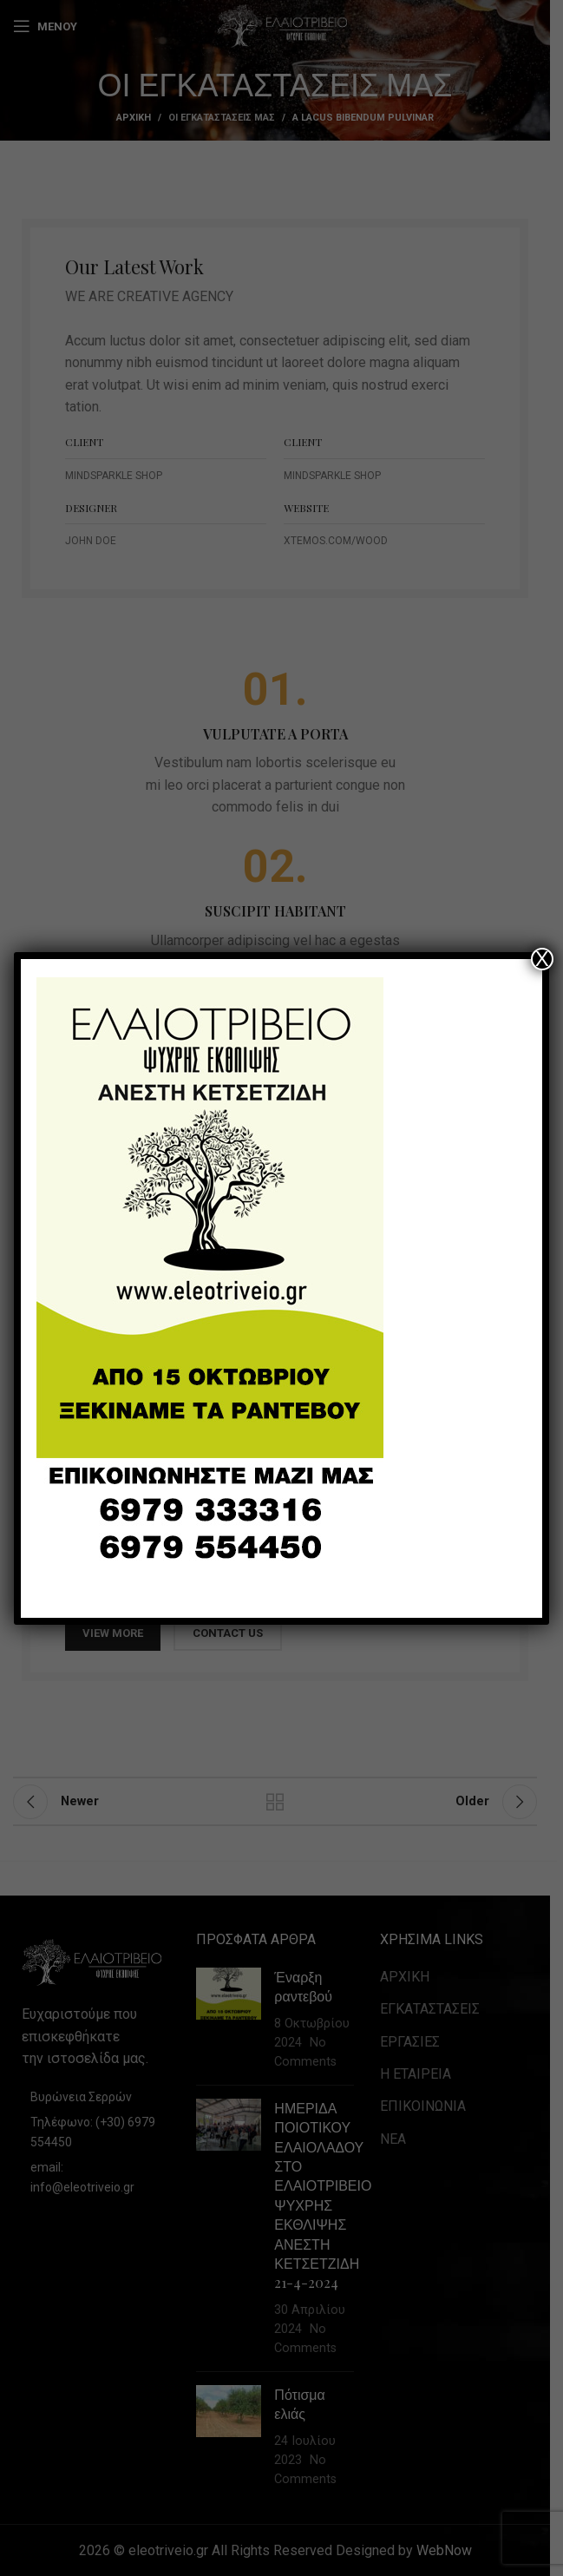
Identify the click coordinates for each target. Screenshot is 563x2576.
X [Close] (542, 959)
